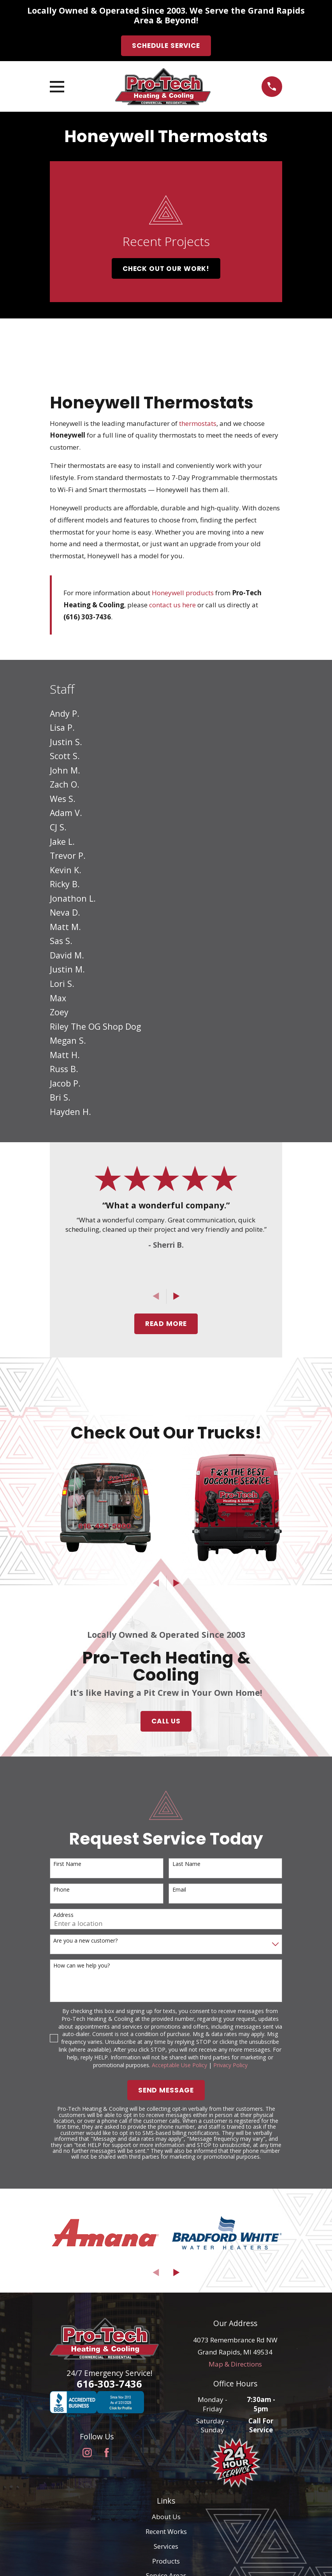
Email (179, 1890)
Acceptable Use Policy (179, 2065)
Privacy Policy (230, 2065)
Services (166, 2546)
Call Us (166, 1721)
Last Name (186, 1864)
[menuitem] (166, 713)
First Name (67, 1864)
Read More (166, 1323)
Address (63, 1915)
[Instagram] (87, 2452)
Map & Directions (235, 2364)
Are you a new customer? (85, 1941)
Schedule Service (166, 45)
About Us (166, 2516)
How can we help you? (81, 1965)
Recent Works (166, 2531)
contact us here (172, 604)
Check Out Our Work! (166, 268)
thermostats (197, 423)
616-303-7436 (109, 2383)
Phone (61, 1890)
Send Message (166, 2090)
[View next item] (176, 1296)
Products (166, 2561)
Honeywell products (183, 592)
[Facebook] (106, 2452)
